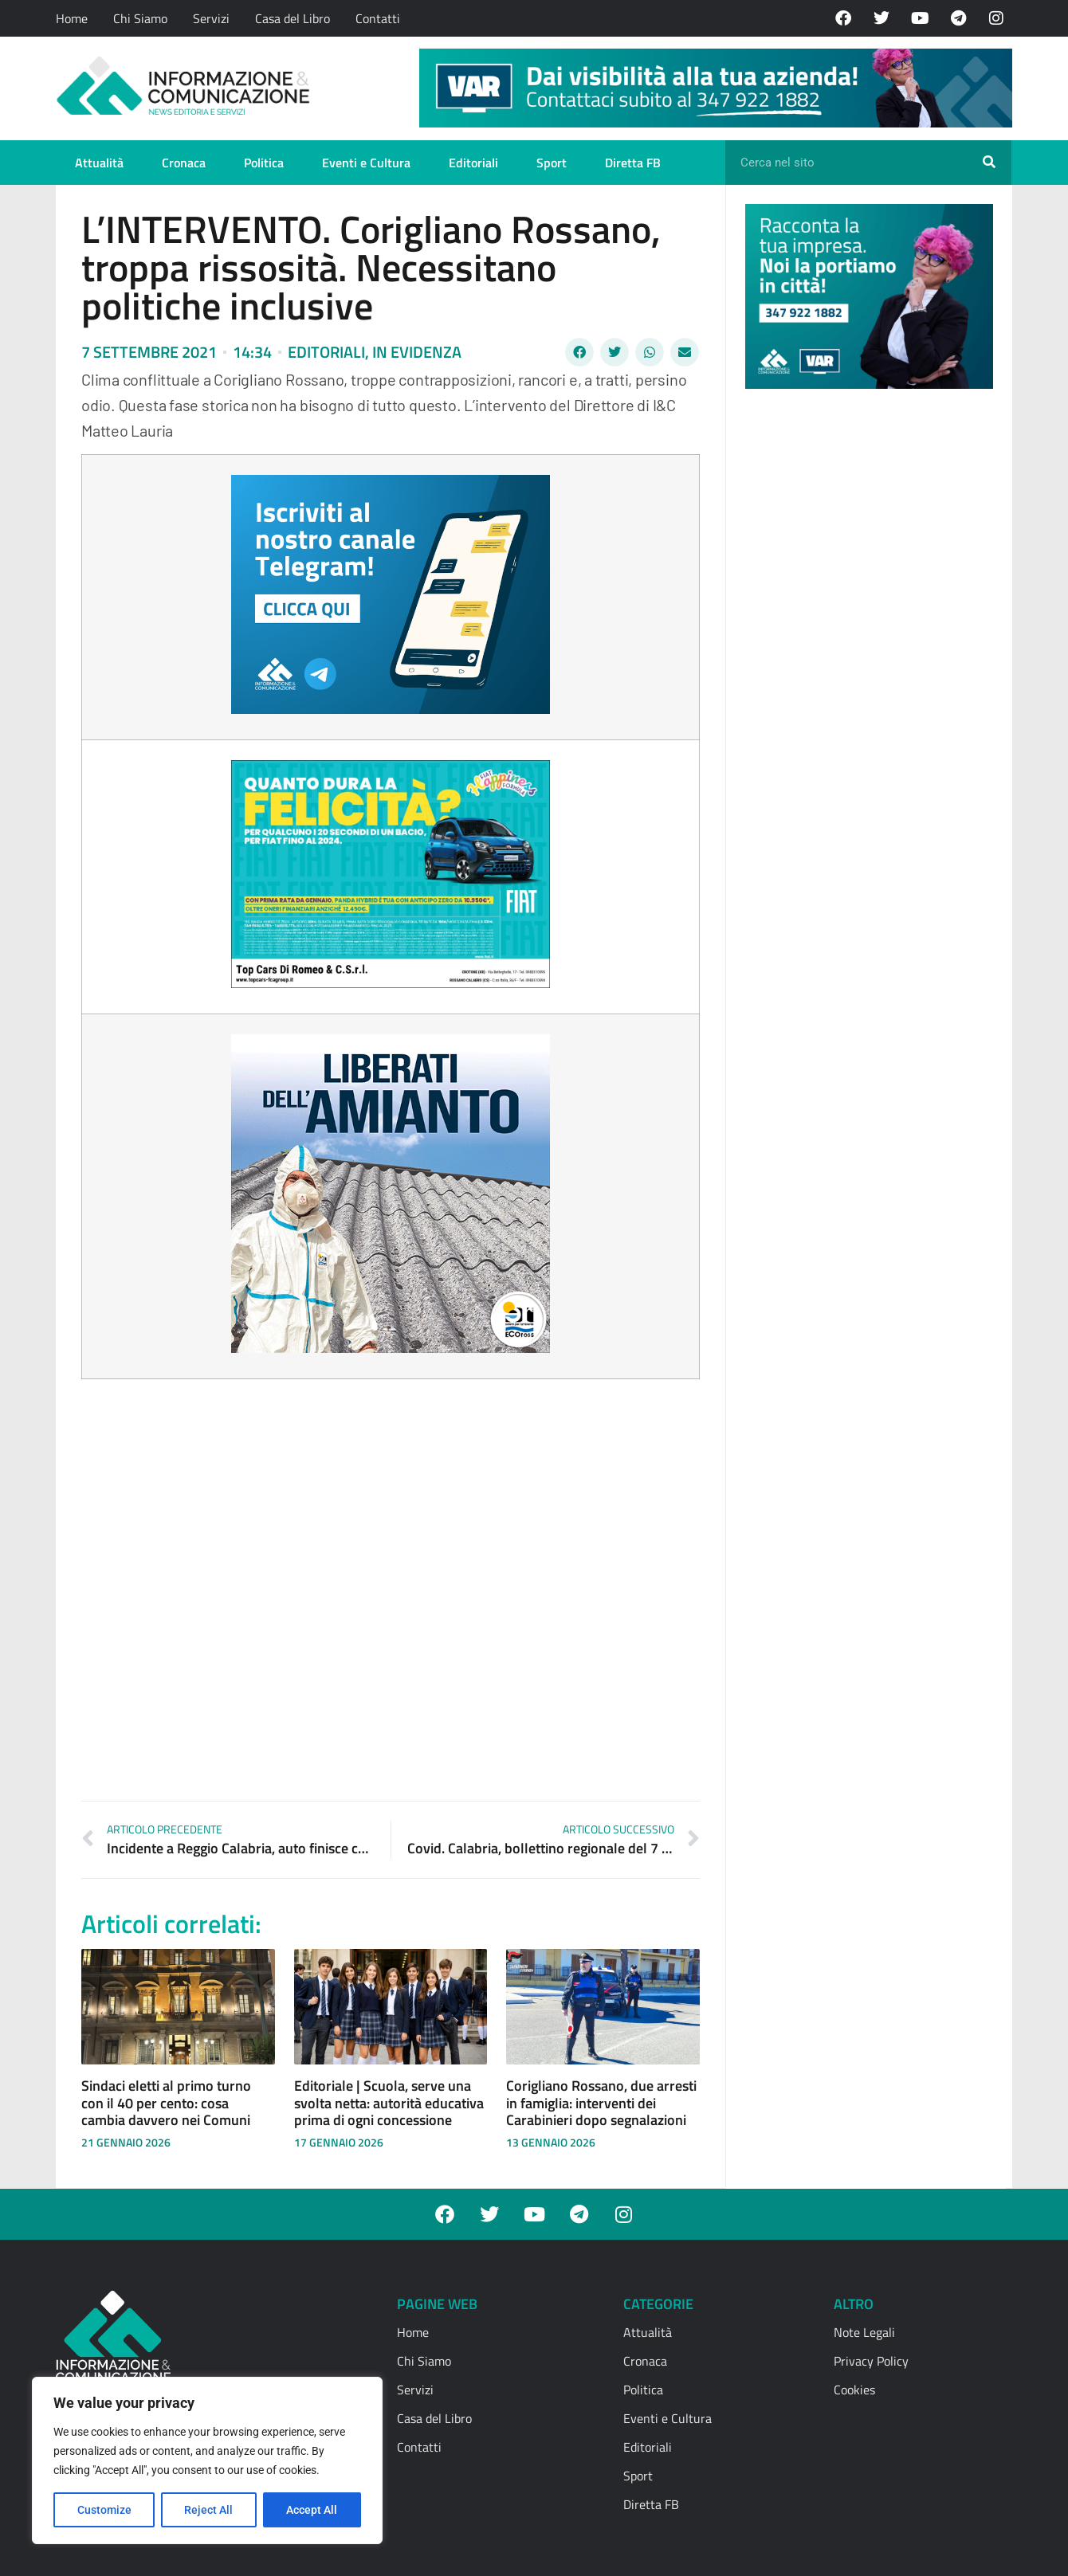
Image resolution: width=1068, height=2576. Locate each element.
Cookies (854, 2389)
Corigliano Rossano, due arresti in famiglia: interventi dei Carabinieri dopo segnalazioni (601, 2103)
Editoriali (473, 162)
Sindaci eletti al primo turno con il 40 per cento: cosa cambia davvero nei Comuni (166, 2103)
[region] (207, 2460)
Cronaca (184, 162)
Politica (264, 162)
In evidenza (416, 351)
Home (72, 18)
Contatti (377, 18)
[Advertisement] (864, 647)
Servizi (211, 18)
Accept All (312, 2509)
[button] (579, 352)
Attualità (99, 162)
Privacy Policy (871, 2360)
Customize (104, 2509)
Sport (551, 162)
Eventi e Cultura (366, 162)
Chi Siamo (140, 18)
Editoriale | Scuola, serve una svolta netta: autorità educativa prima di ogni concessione (389, 2103)
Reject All (209, 2509)
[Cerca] (989, 162)
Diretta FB (633, 162)
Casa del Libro (292, 18)
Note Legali (864, 2332)
